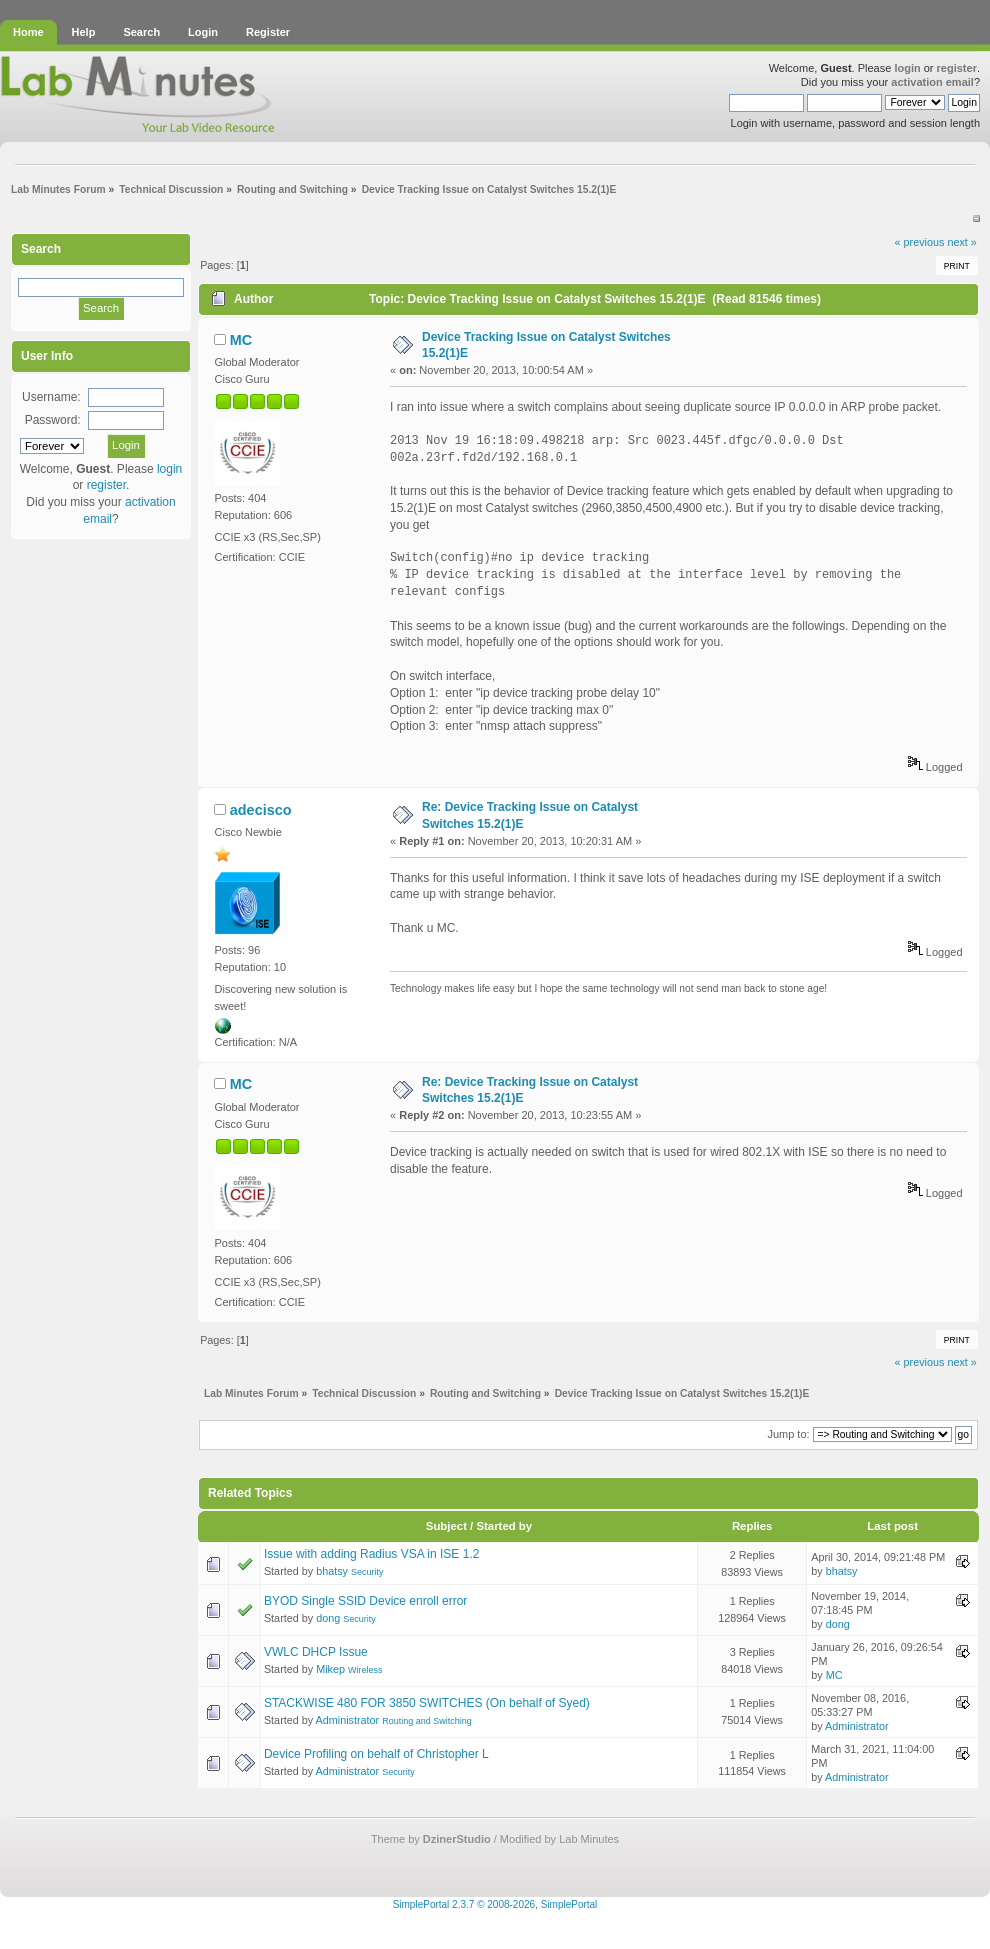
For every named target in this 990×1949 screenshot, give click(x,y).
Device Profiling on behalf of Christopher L (376, 1754)
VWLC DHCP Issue (316, 1652)
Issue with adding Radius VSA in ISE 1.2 (371, 1554)
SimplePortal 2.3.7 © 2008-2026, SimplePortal (495, 1904)
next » (961, 242)
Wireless (365, 1670)
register (957, 68)
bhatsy (332, 1571)
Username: (51, 397)
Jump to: (788, 1434)
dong (328, 1618)
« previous (920, 242)
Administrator (348, 1720)
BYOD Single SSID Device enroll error (365, 1601)
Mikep (330, 1669)
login (907, 68)
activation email (932, 82)
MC (241, 340)
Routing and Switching (427, 1721)
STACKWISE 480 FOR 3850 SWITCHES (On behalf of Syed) (427, 1703)
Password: (53, 420)
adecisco (261, 810)
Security (367, 1572)
